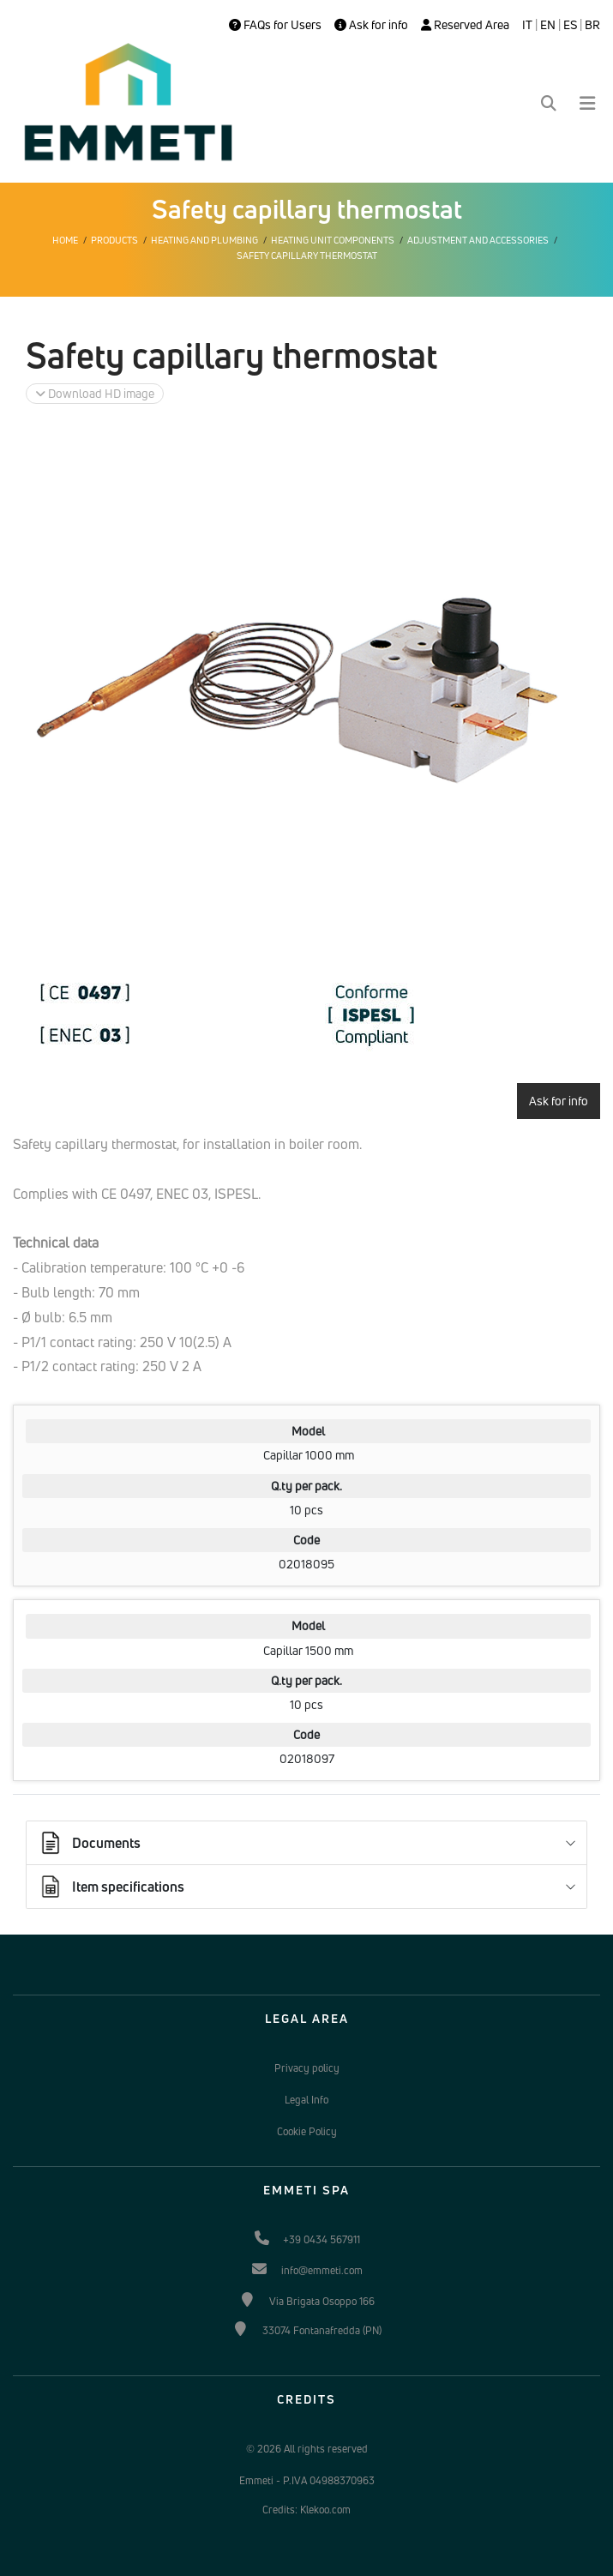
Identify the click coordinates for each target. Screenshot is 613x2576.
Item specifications (111, 1886)
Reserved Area (465, 25)
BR (592, 25)
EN (548, 25)
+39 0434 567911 (321, 2239)
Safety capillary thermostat (307, 256)
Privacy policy (307, 2068)
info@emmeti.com (322, 2270)
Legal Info (306, 2099)
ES (570, 25)
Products (114, 240)
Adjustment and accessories (478, 240)
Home (65, 240)
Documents (89, 1843)
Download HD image (94, 393)
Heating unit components (332, 240)
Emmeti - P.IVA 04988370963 (307, 2480)
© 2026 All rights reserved (307, 2448)
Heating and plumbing (204, 240)
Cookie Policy (307, 2131)
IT (527, 25)
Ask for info (371, 25)
